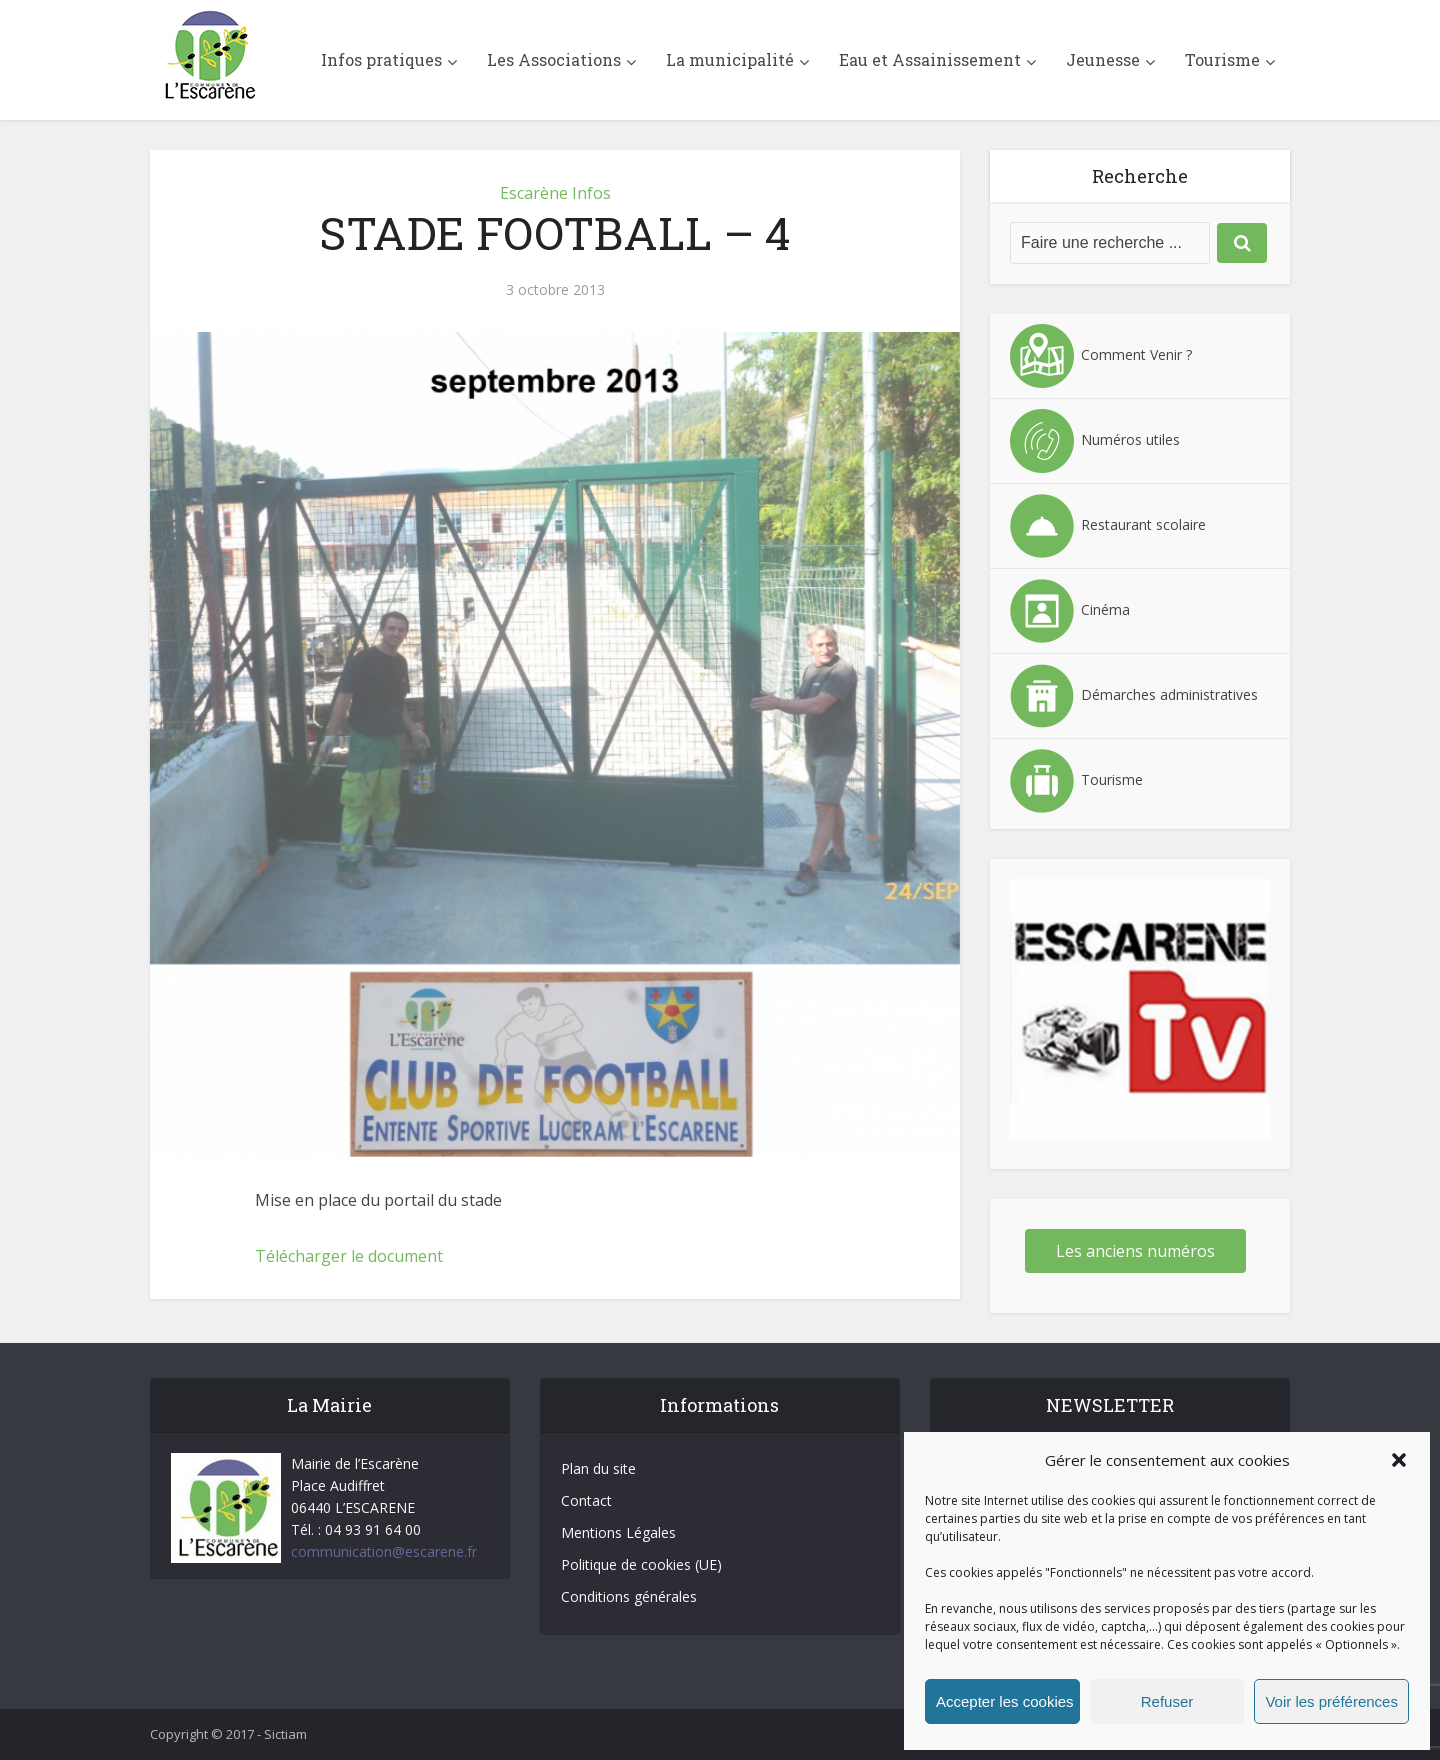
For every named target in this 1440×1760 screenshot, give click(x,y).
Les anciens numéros (1135, 1251)
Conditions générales (629, 1596)
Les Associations (554, 59)
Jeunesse (1103, 59)
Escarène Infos (555, 193)
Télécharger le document (349, 1256)
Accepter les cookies (1005, 1701)
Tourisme (1222, 59)
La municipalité (730, 59)
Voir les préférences (1331, 1701)
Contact (586, 1500)
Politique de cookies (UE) (641, 1564)
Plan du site (598, 1468)
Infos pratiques (381, 59)
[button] (1399, 1460)
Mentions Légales (618, 1532)
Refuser (1167, 1701)
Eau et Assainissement (930, 59)
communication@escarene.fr (384, 1551)
